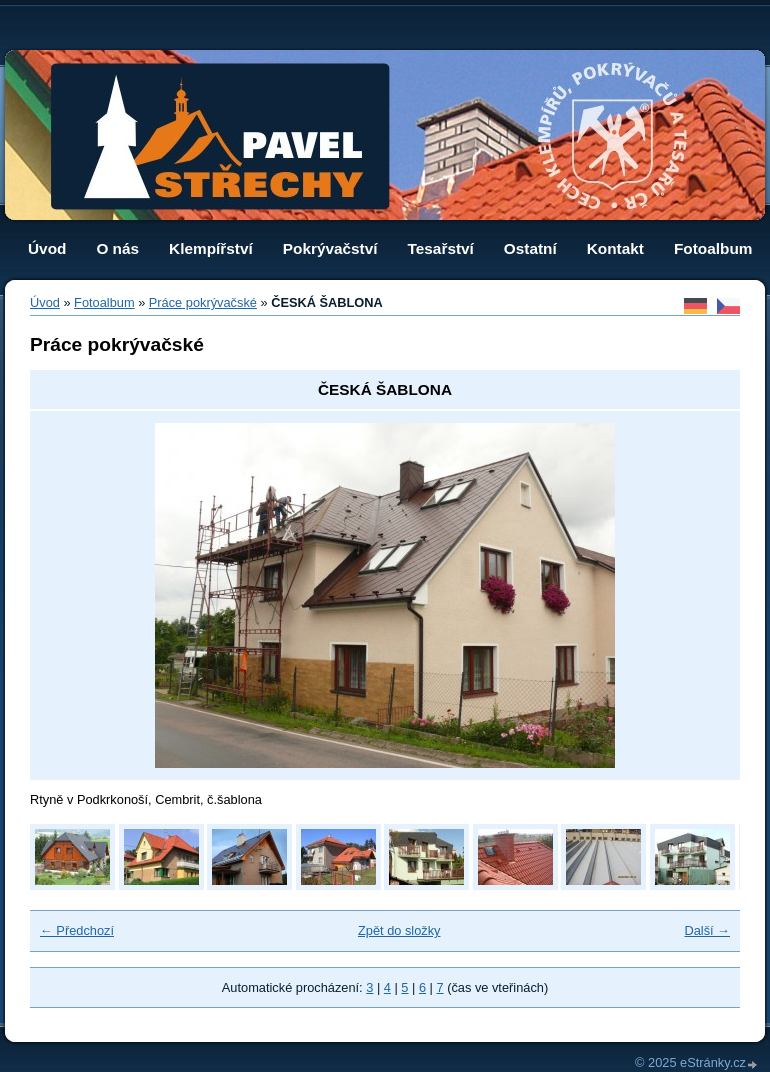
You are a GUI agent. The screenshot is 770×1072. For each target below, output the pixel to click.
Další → (707, 930)
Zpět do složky (399, 930)
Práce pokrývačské (203, 302)
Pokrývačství (330, 248)
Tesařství (441, 248)
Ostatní (530, 248)
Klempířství (211, 248)
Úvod (47, 248)
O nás (117, 248)
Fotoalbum (713, 248)
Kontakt (615, 248)
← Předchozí (77, 930)
